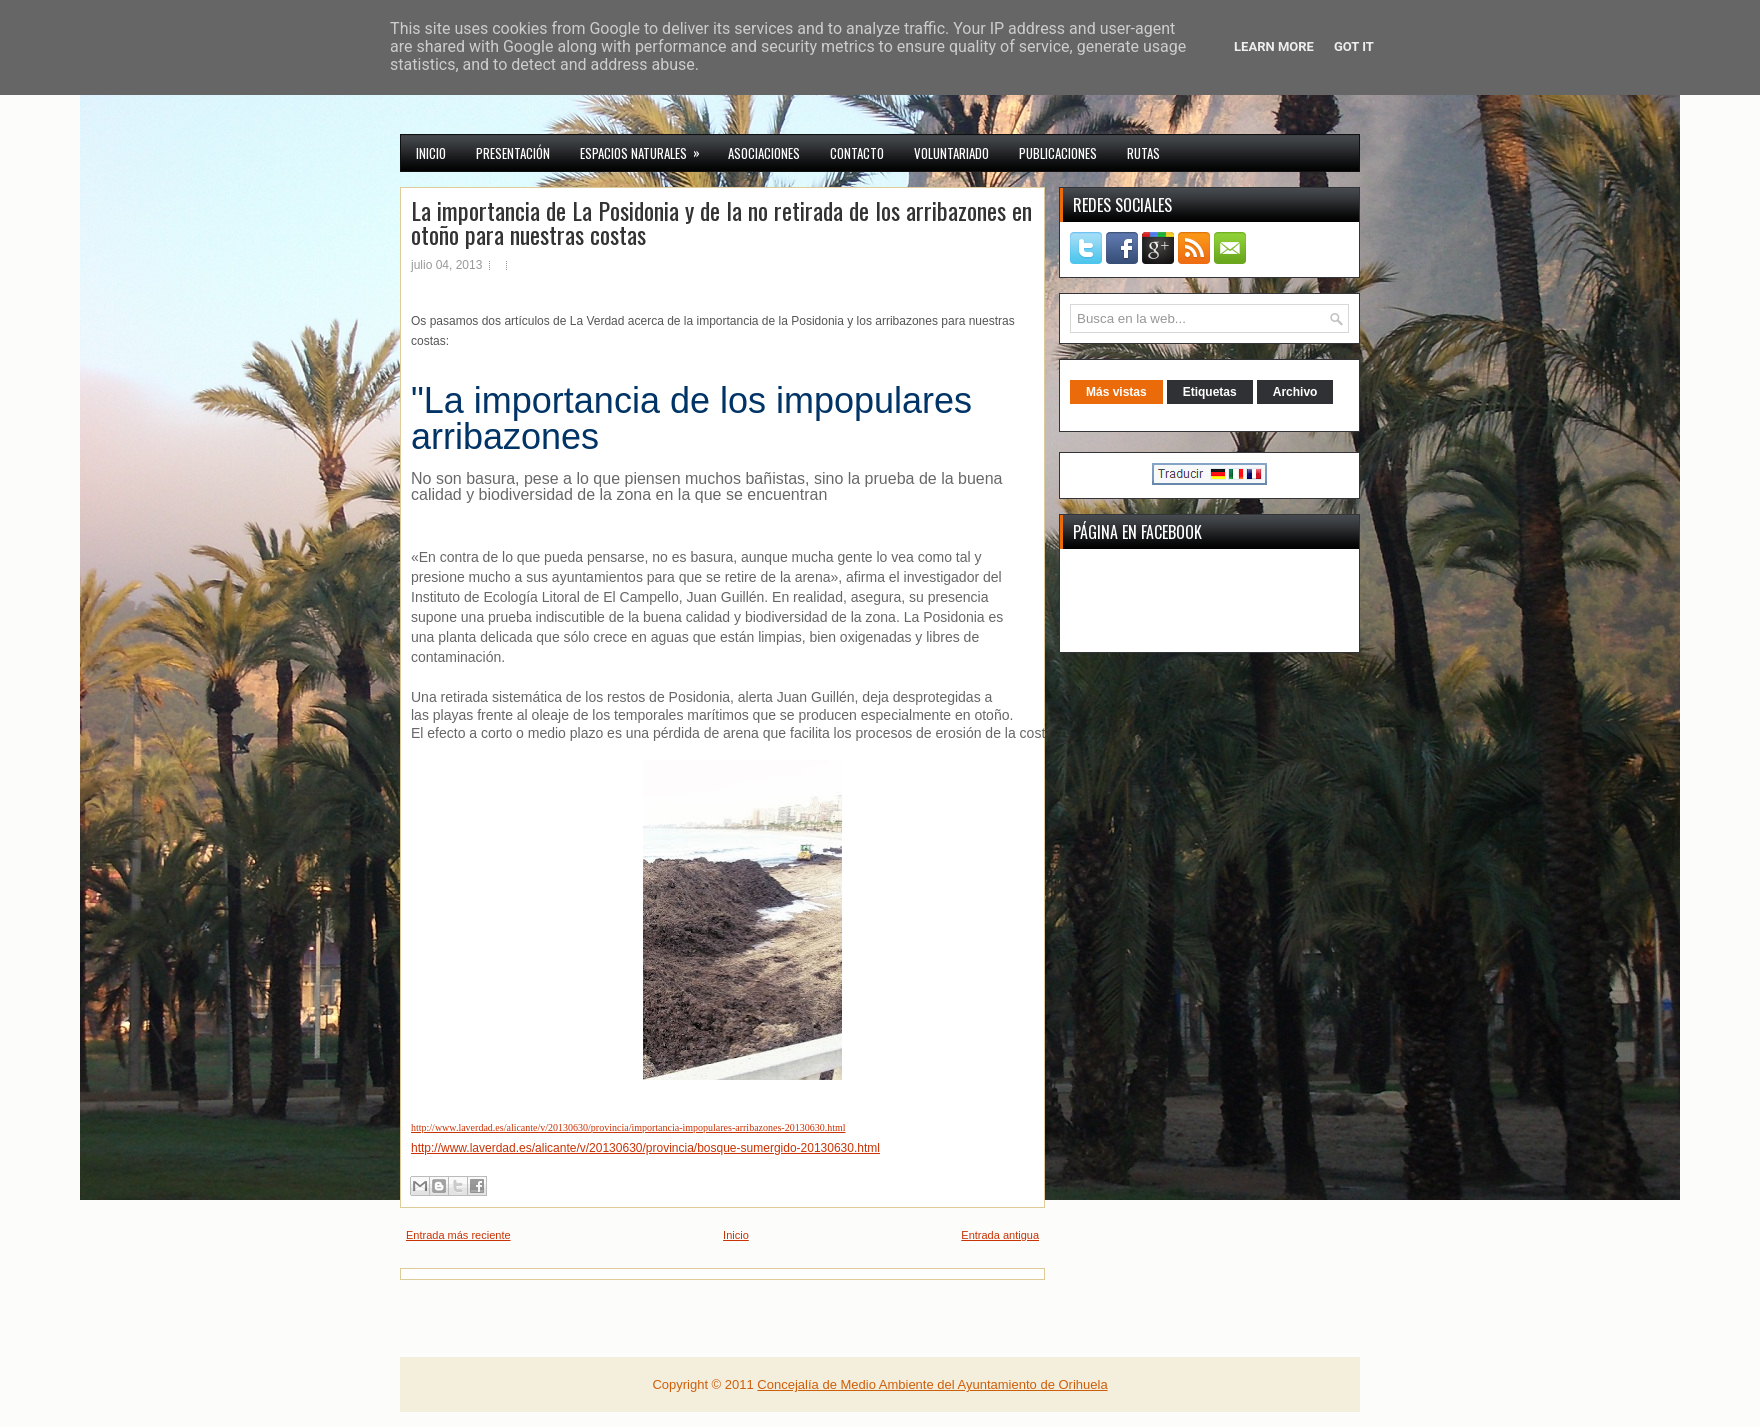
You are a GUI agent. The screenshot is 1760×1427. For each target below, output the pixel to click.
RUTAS (1143, 153)
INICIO (431, 153)
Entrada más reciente (458, 1235)
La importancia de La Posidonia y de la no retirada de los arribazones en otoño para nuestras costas (721, 222)
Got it (1354, 46)
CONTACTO (857, 153)
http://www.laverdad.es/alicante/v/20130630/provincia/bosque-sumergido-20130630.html (645, 1148)
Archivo (1295, 392)
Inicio (736, 1235)
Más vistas (1116, 392)
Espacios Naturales (646, 149)
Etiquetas (1210, 392)
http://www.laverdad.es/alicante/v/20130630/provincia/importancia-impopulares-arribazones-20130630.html (628, 1127)
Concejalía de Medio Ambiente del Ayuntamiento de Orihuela (932, 1384)
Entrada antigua (1000, 1235)
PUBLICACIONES (1058, 153)
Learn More (1274, 46)
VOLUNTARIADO (951, 153)
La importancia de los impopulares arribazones (691, 418)
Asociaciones (764, 153)
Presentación (513, 153)
